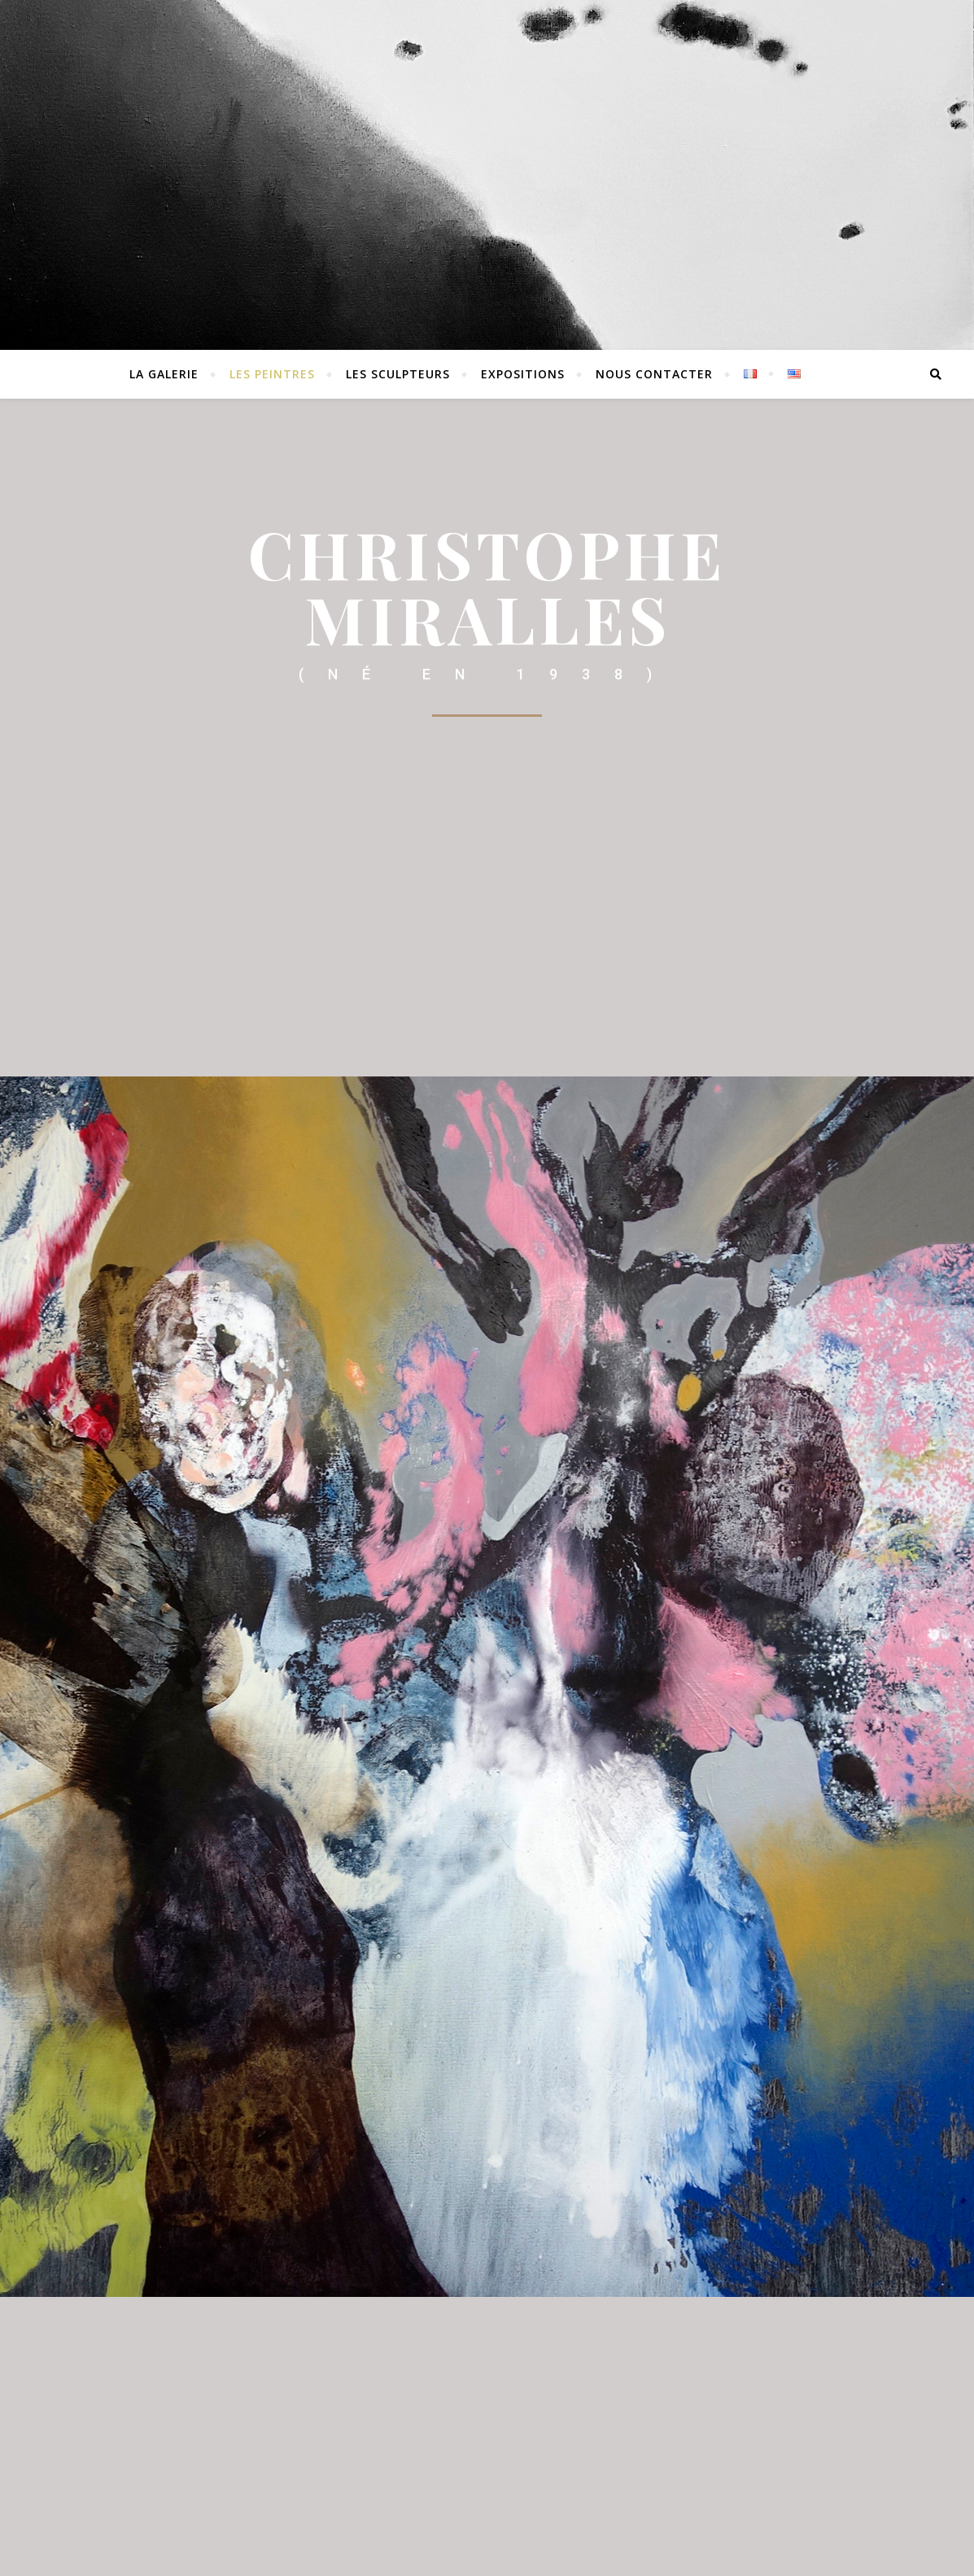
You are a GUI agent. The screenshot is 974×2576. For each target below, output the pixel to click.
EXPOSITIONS (523, 374)
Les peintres (272, 374)
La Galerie (164, 374)
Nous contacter (654, 374)
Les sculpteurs (398, 374)
